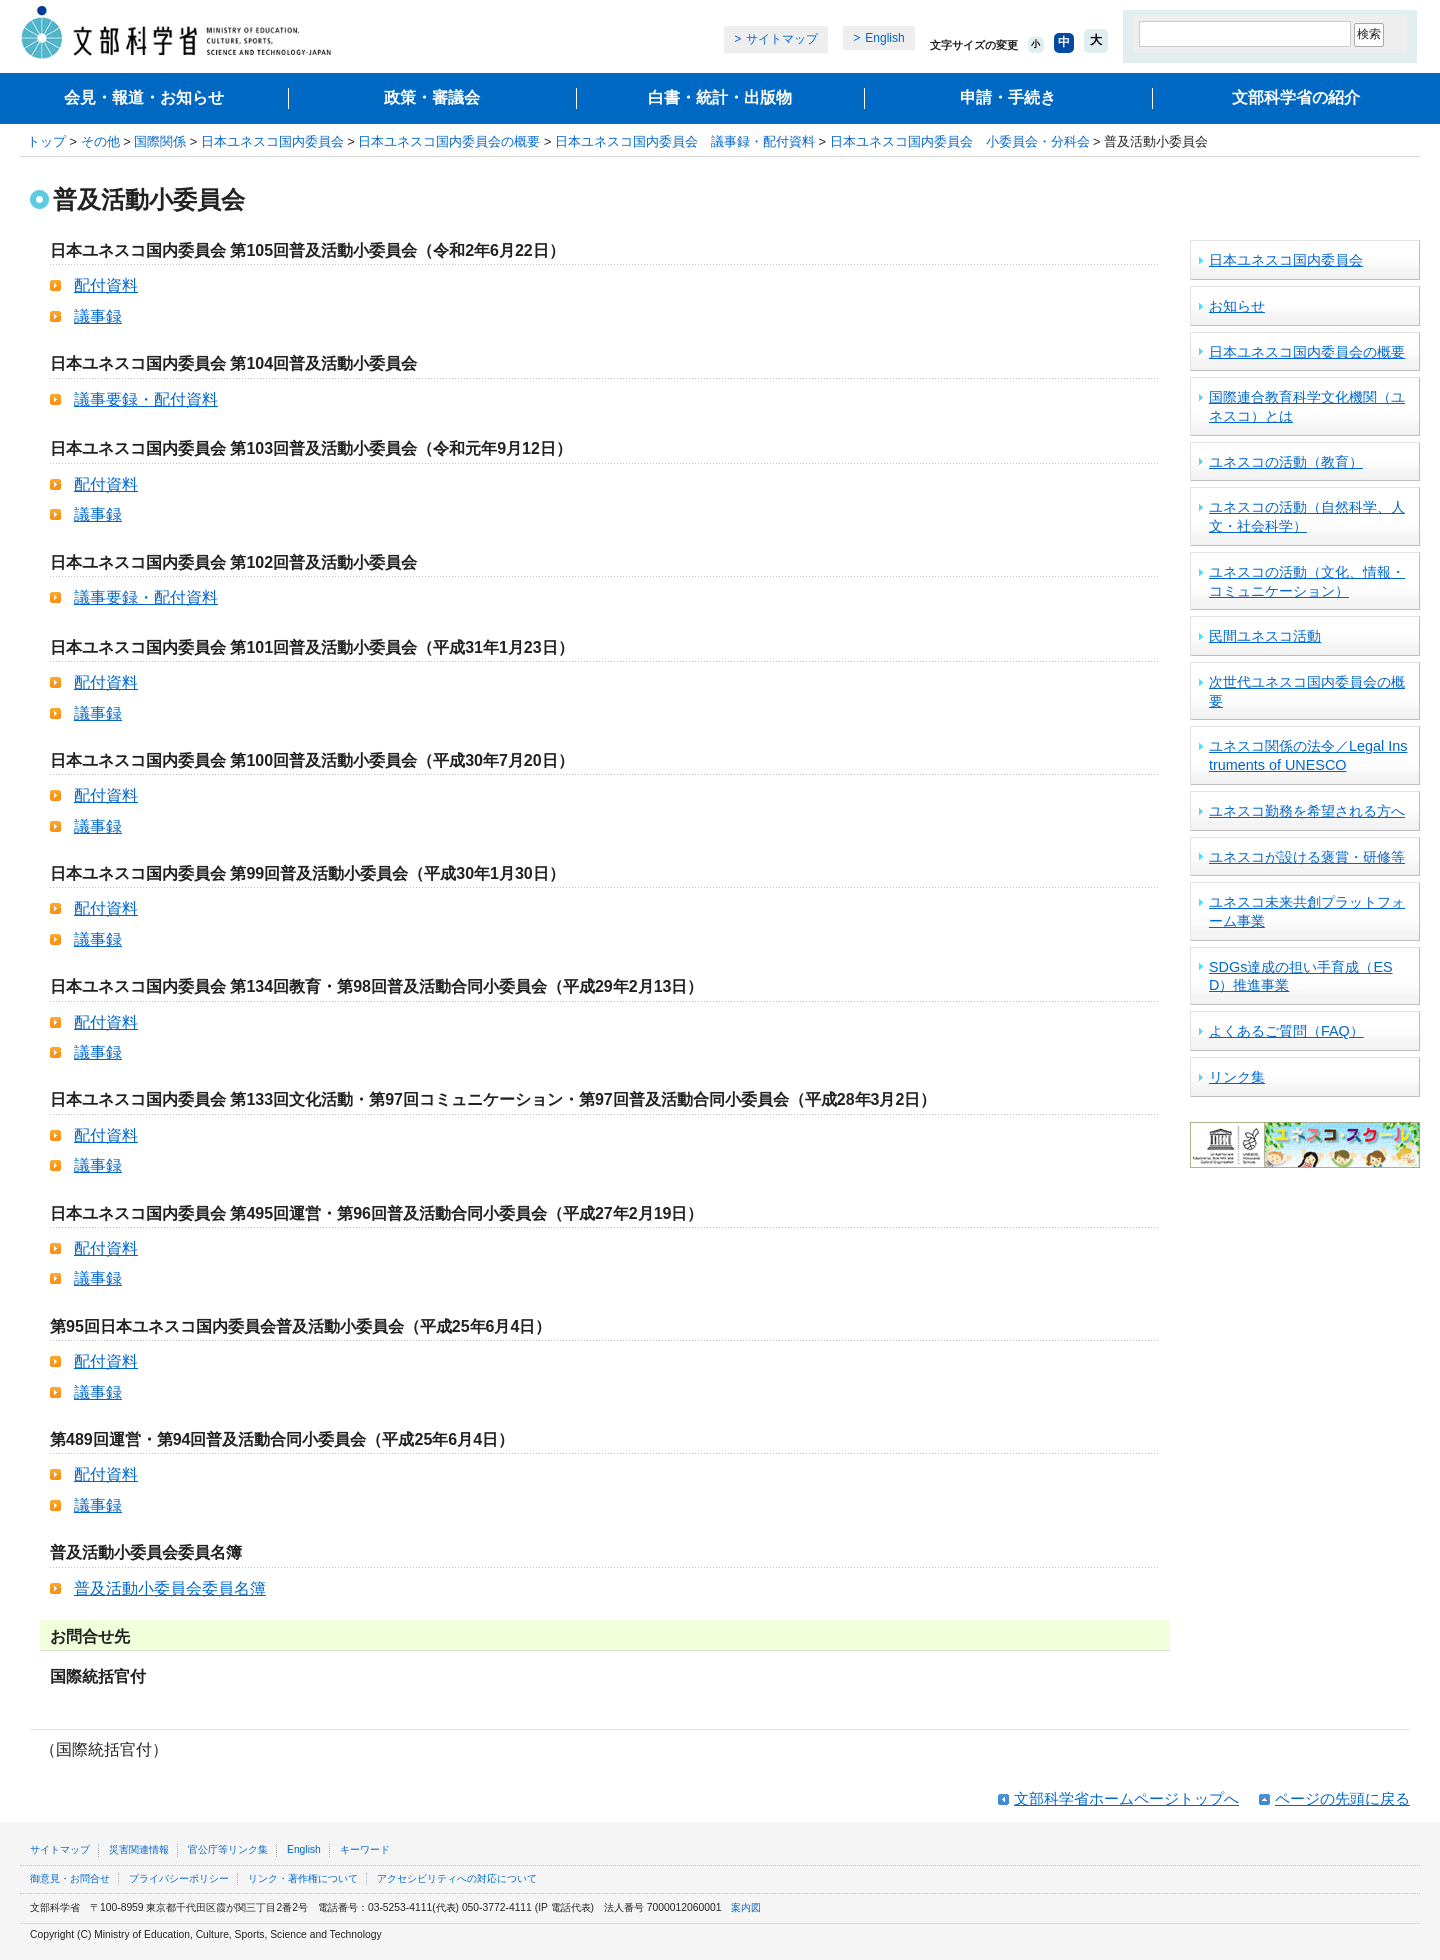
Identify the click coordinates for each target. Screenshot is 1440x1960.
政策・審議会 (432, 97)
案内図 (746, 1907)
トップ (46, 141)
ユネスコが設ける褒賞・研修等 (1307, 857)
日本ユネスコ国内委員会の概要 (449, 141)
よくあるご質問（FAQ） (1286, 1031)
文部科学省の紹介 (1296, 97)
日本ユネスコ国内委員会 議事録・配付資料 (685, 141)
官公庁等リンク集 (228, 1849)
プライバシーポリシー (179, 1878)
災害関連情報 (139, 1849)
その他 (100, 141)
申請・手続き (1008, 97)
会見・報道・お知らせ (144, 97)
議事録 (98, 316)
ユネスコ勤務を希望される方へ (1307, 811)
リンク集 (1237, 1077)
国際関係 (160, 141)
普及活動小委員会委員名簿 (170, 1588)
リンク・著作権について (303, 1878)
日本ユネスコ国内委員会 (272, 141)
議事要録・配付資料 (146, 399)
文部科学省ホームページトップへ (1126, 1798)
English (884, 38)
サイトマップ (782, 39)
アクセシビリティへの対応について (457, 1878)
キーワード (365, 1849)
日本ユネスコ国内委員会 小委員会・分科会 (960, 141)
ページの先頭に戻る (1342, 1798)
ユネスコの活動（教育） (1286, 462)
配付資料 (106, 285)
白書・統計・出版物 (720, 97)
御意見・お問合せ (70, 1878)
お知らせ (1237, 306)
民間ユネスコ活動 (1265, 636)
